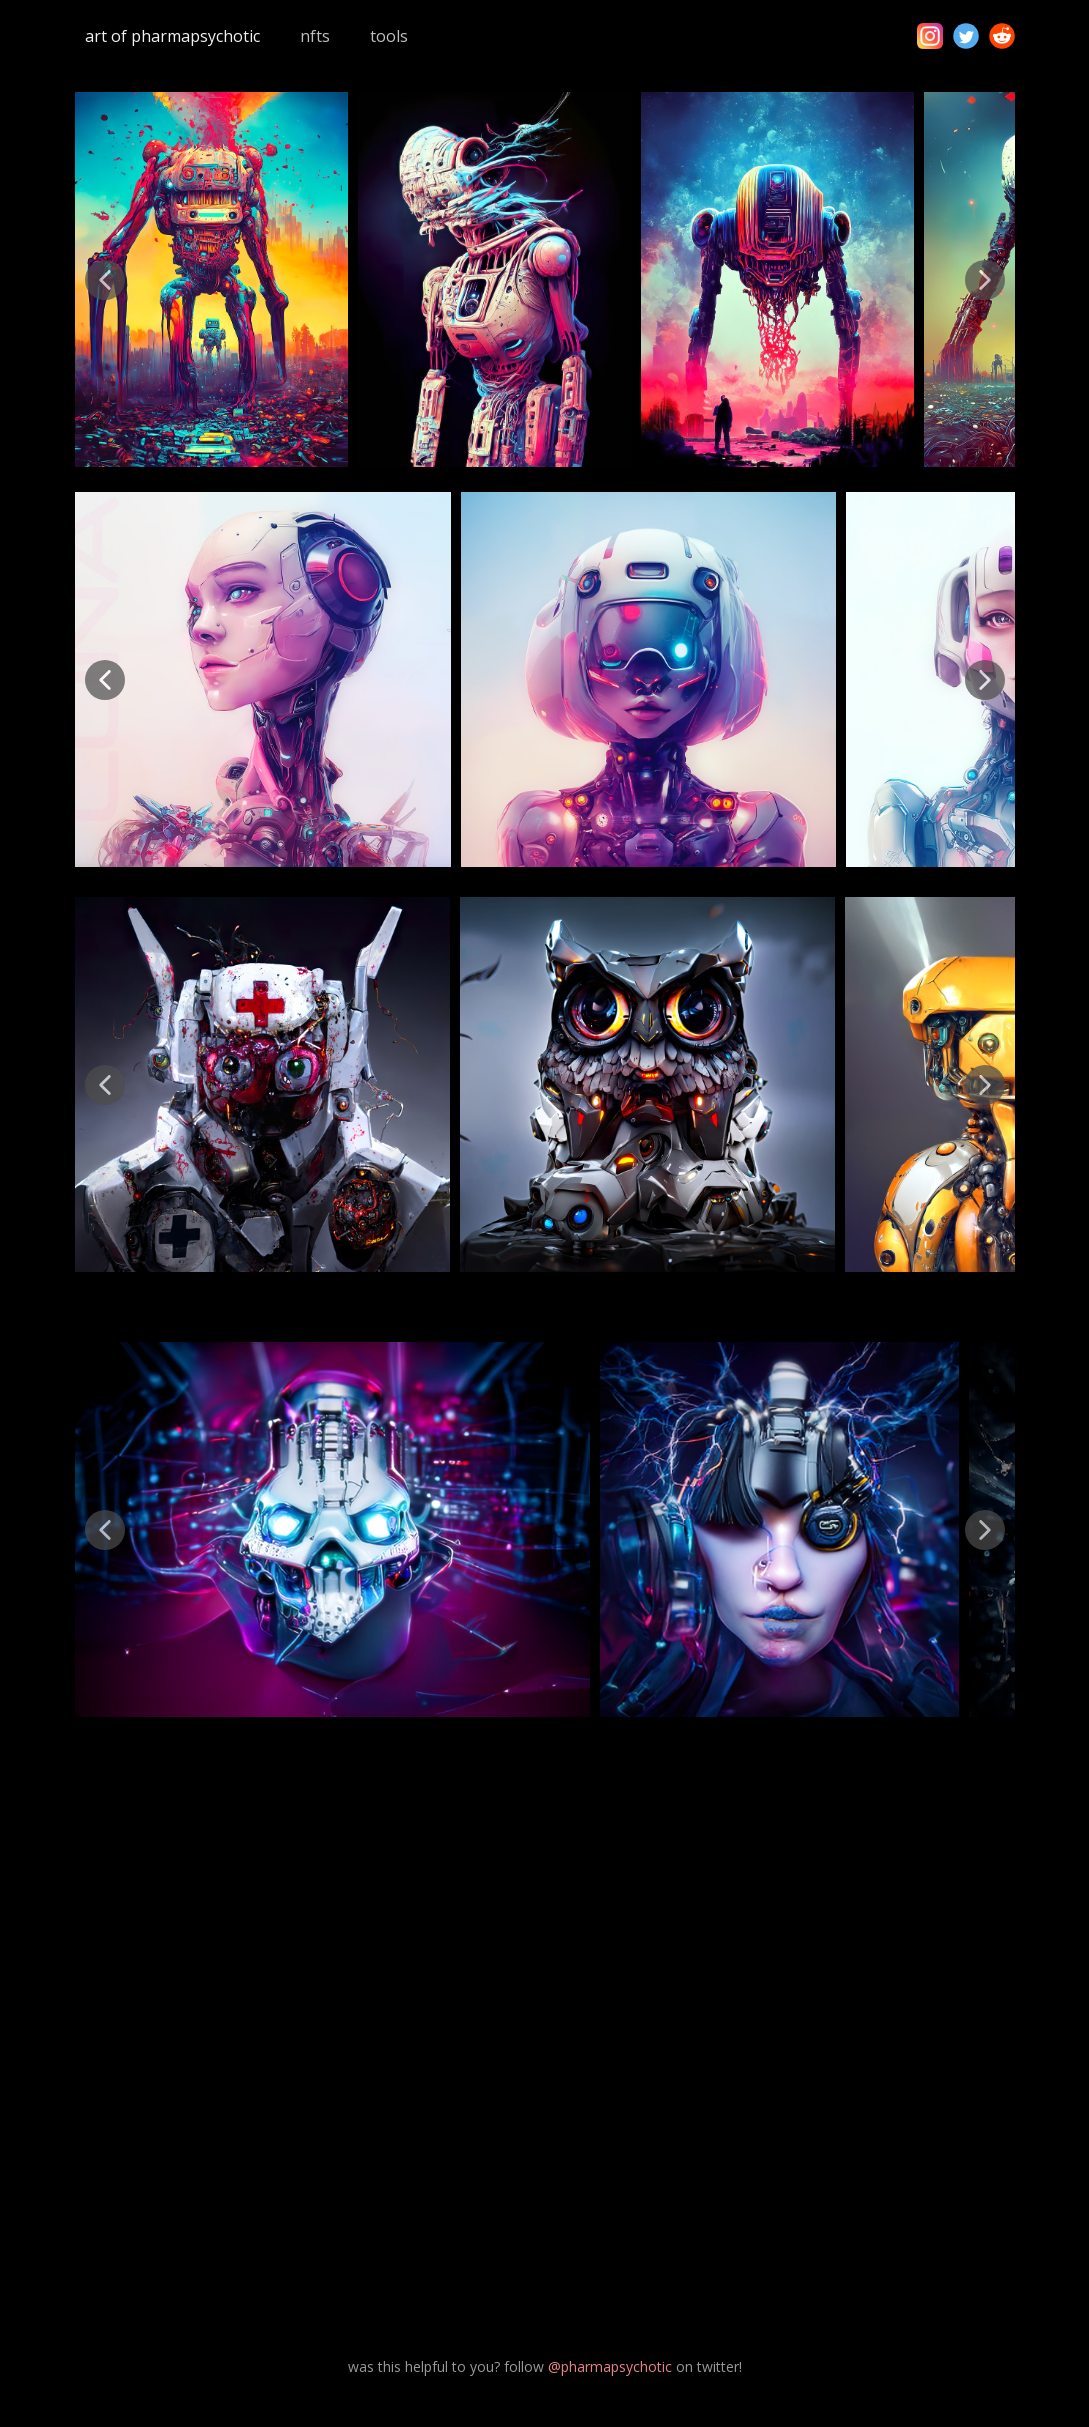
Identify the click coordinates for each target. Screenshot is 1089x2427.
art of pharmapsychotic (172, 36)
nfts (315, 36)
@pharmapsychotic (610, 2366)
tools (389, 36)
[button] (105, 280)
